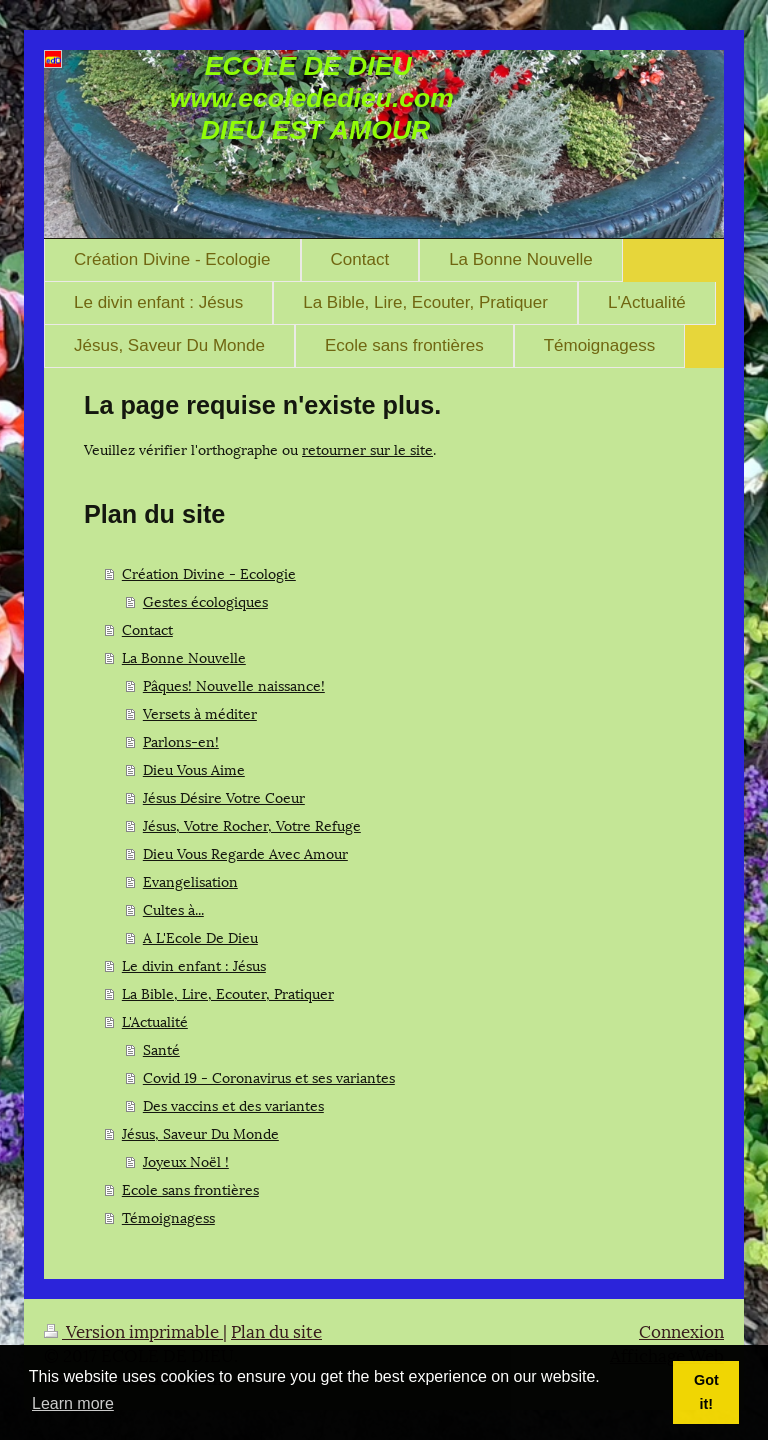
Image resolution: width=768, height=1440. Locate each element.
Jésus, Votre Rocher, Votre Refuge (252, 824)
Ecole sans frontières (190, 1188)
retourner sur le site (367, 448)
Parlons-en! (181, 740)
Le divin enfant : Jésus (194, 964)
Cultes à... (173, 908)
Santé (161, 1048)
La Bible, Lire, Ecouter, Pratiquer (228, 992)
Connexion (681, 1330)
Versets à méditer (200, 712)
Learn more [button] (73, 1403)
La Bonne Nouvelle (184, 656)
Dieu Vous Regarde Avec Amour (245, 852)
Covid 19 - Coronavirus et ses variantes (269, 1076)
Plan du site (276, 1330)
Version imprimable (133, 1330)
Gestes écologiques (205, 600)
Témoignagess (168, 1216)
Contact (147, 628)
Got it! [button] (706, 1392)
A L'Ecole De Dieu (200, 936)
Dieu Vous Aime (194, 768)
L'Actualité (155, 1020)
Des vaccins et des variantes (233, 1104)
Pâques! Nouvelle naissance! (234, 684)
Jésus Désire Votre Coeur (224, 796)
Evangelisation (190, 880)
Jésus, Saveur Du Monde (200, 1132)
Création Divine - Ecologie (209, 572)
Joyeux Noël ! (186, 1160)
